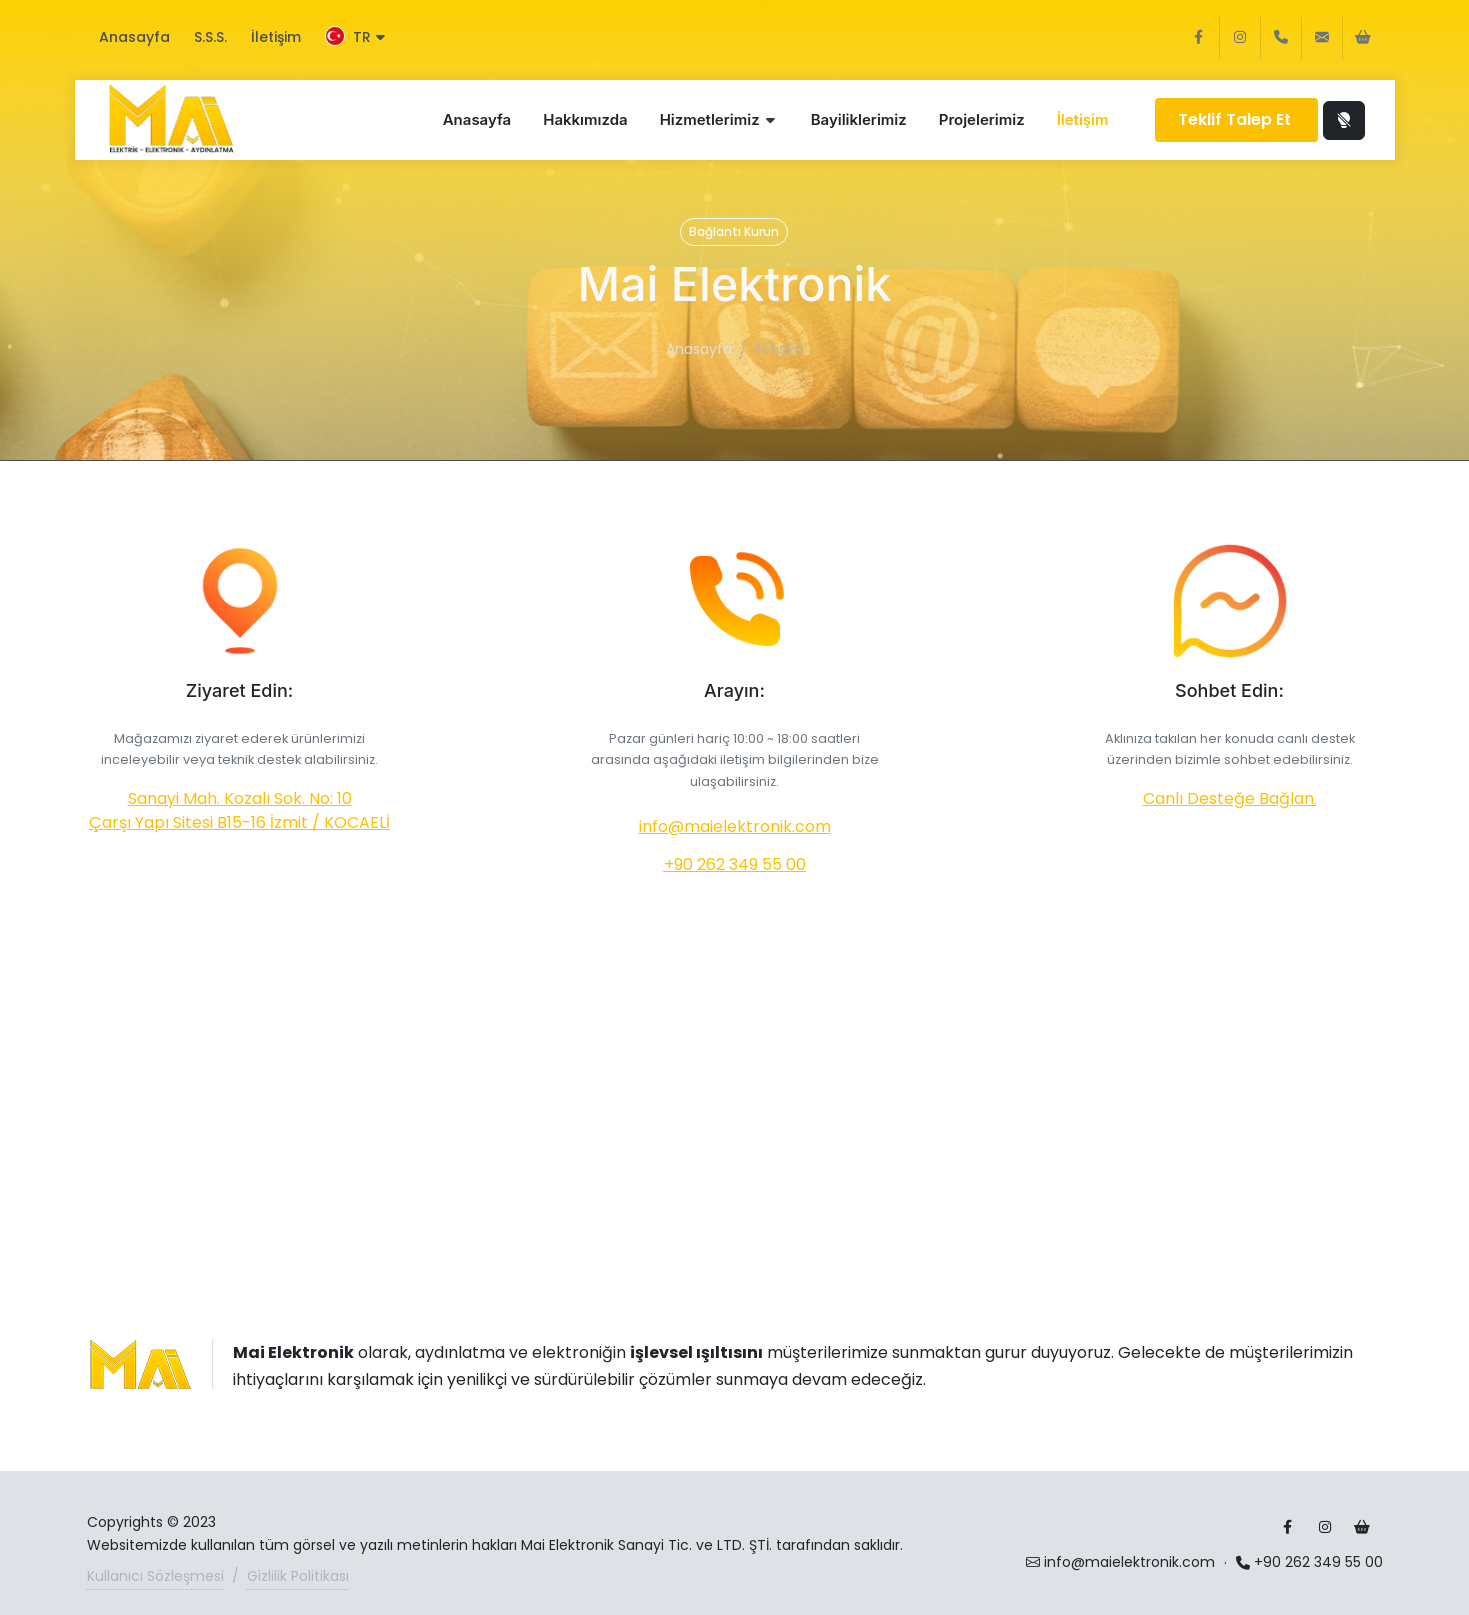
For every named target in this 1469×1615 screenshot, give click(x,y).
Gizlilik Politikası (298, 1576)
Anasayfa (134, 37)
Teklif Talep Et (1236, 119)
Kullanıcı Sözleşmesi (155, 1576)
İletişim (276, 37)
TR (355, 37)
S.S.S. (210, 37)
